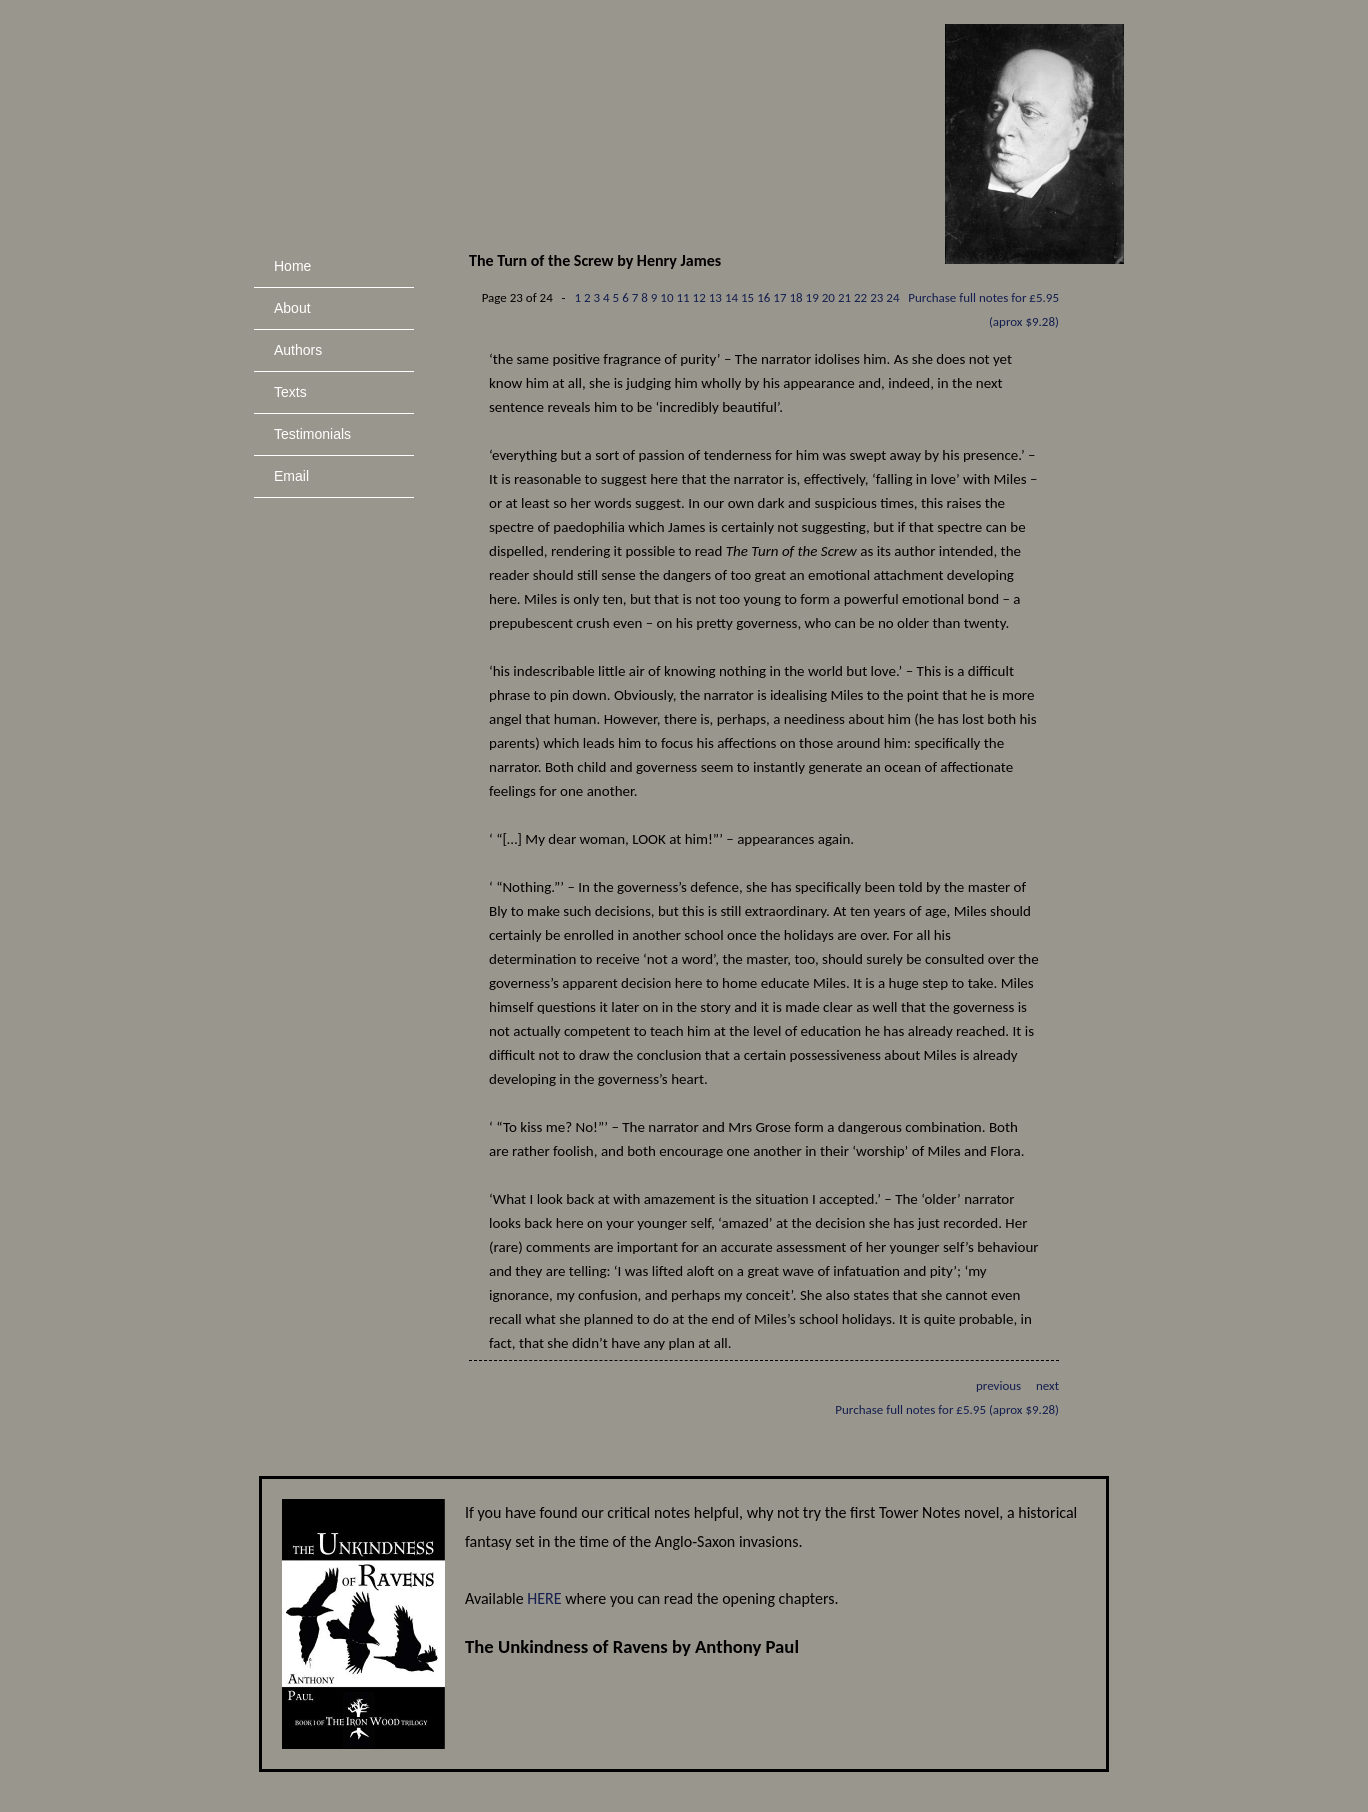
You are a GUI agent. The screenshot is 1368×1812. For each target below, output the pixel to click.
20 (828, 297)
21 (844, 297)
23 (876, 297)
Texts (290, 392)
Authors (298, 350)
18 (795, 297)
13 (715, 297)
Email (291, 476)
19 (812, 297)
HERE (544, 1598)
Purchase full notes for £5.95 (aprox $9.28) (947, 1409)
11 (682, 297)
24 (892, 297)
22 (860, 297)
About (292, 308)
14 (731, 297)
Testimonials (312, 434)
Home (292, 266)
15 (747, 297)
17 (779, 297)
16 (763, 297)
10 (666, 297)
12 (699, 297)
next (1047, 1385)
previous (998, 1385)
